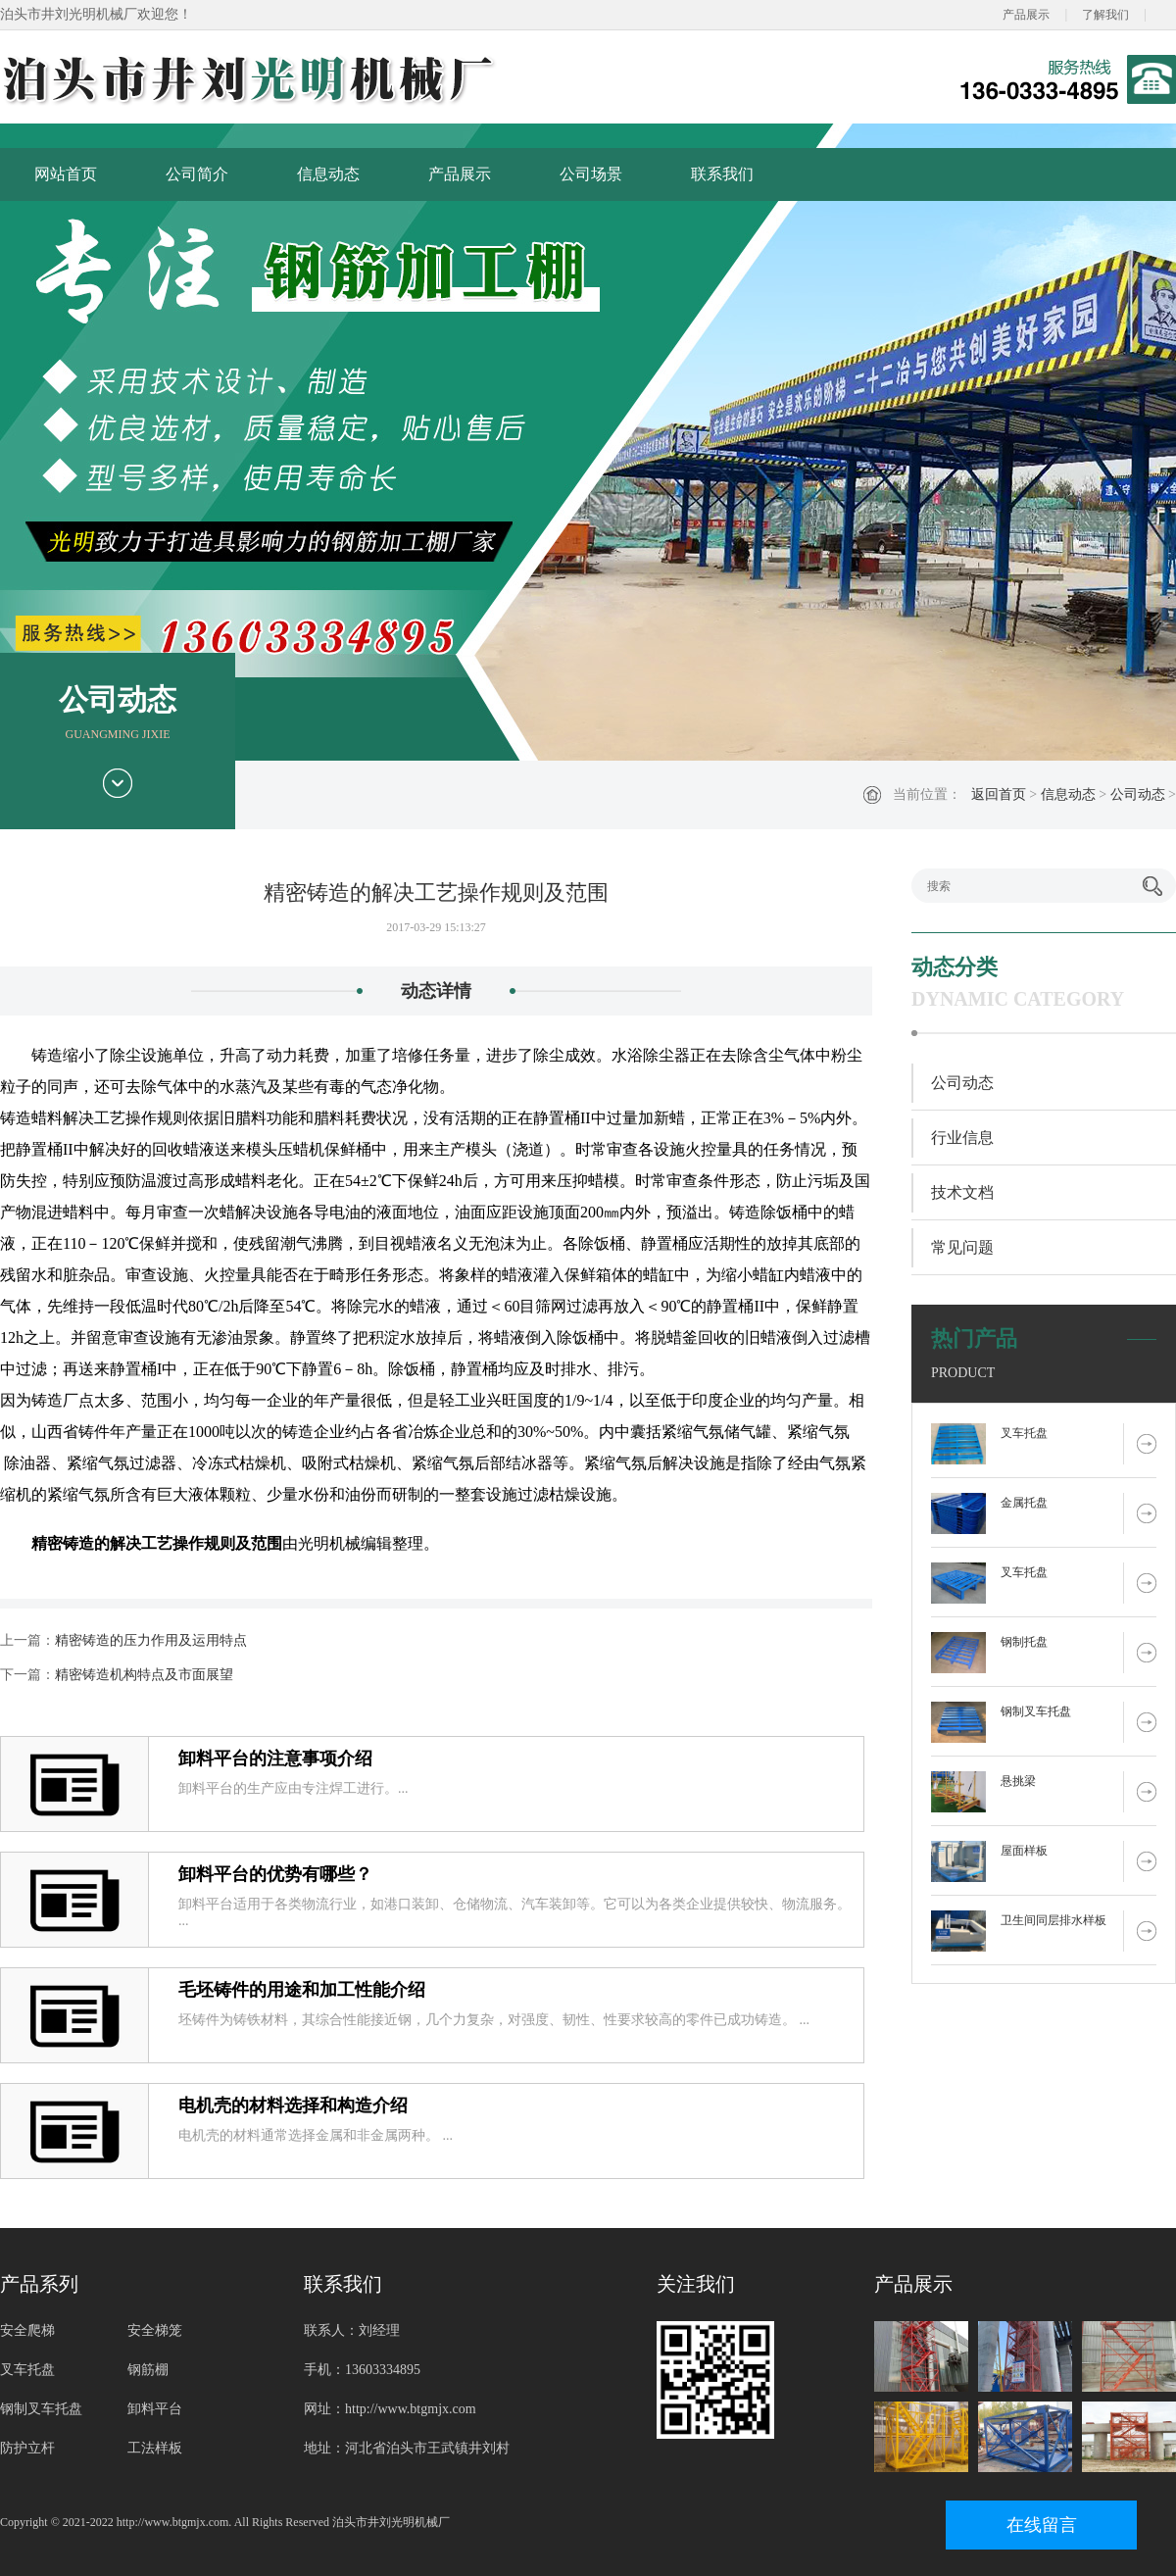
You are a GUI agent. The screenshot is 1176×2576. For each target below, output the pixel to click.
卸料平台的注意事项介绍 (275, 1758)
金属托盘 (1024, 1503)
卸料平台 (154, 2409)
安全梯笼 (154, 2330)
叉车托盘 (1024, 1433)
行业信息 (962, 1137)
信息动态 (328, 174)
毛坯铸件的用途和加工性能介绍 (301, 1990)
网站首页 (65, 174)
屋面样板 (1024, 1851)
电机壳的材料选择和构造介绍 (293, 2105)
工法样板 (154, 2448)
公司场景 (591, 174)
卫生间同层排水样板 (1053, 1920)
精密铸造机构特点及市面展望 (144, 1674)
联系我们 (722, 174)
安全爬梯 (27, 2330)
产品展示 (1026, 15)
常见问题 (962, 1247)
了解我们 (1105, 15)
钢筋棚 (148, 2369)
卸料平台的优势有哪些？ (275, 1874)
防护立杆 (27, 2448)
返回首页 (998, 794)
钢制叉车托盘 (1036, 1711)
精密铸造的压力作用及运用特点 (151, 1640)
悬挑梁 (1018, 1781)
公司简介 (197, 174)
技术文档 (962, 1192)
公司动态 (1137, 794)
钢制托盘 (1024, 1642)
